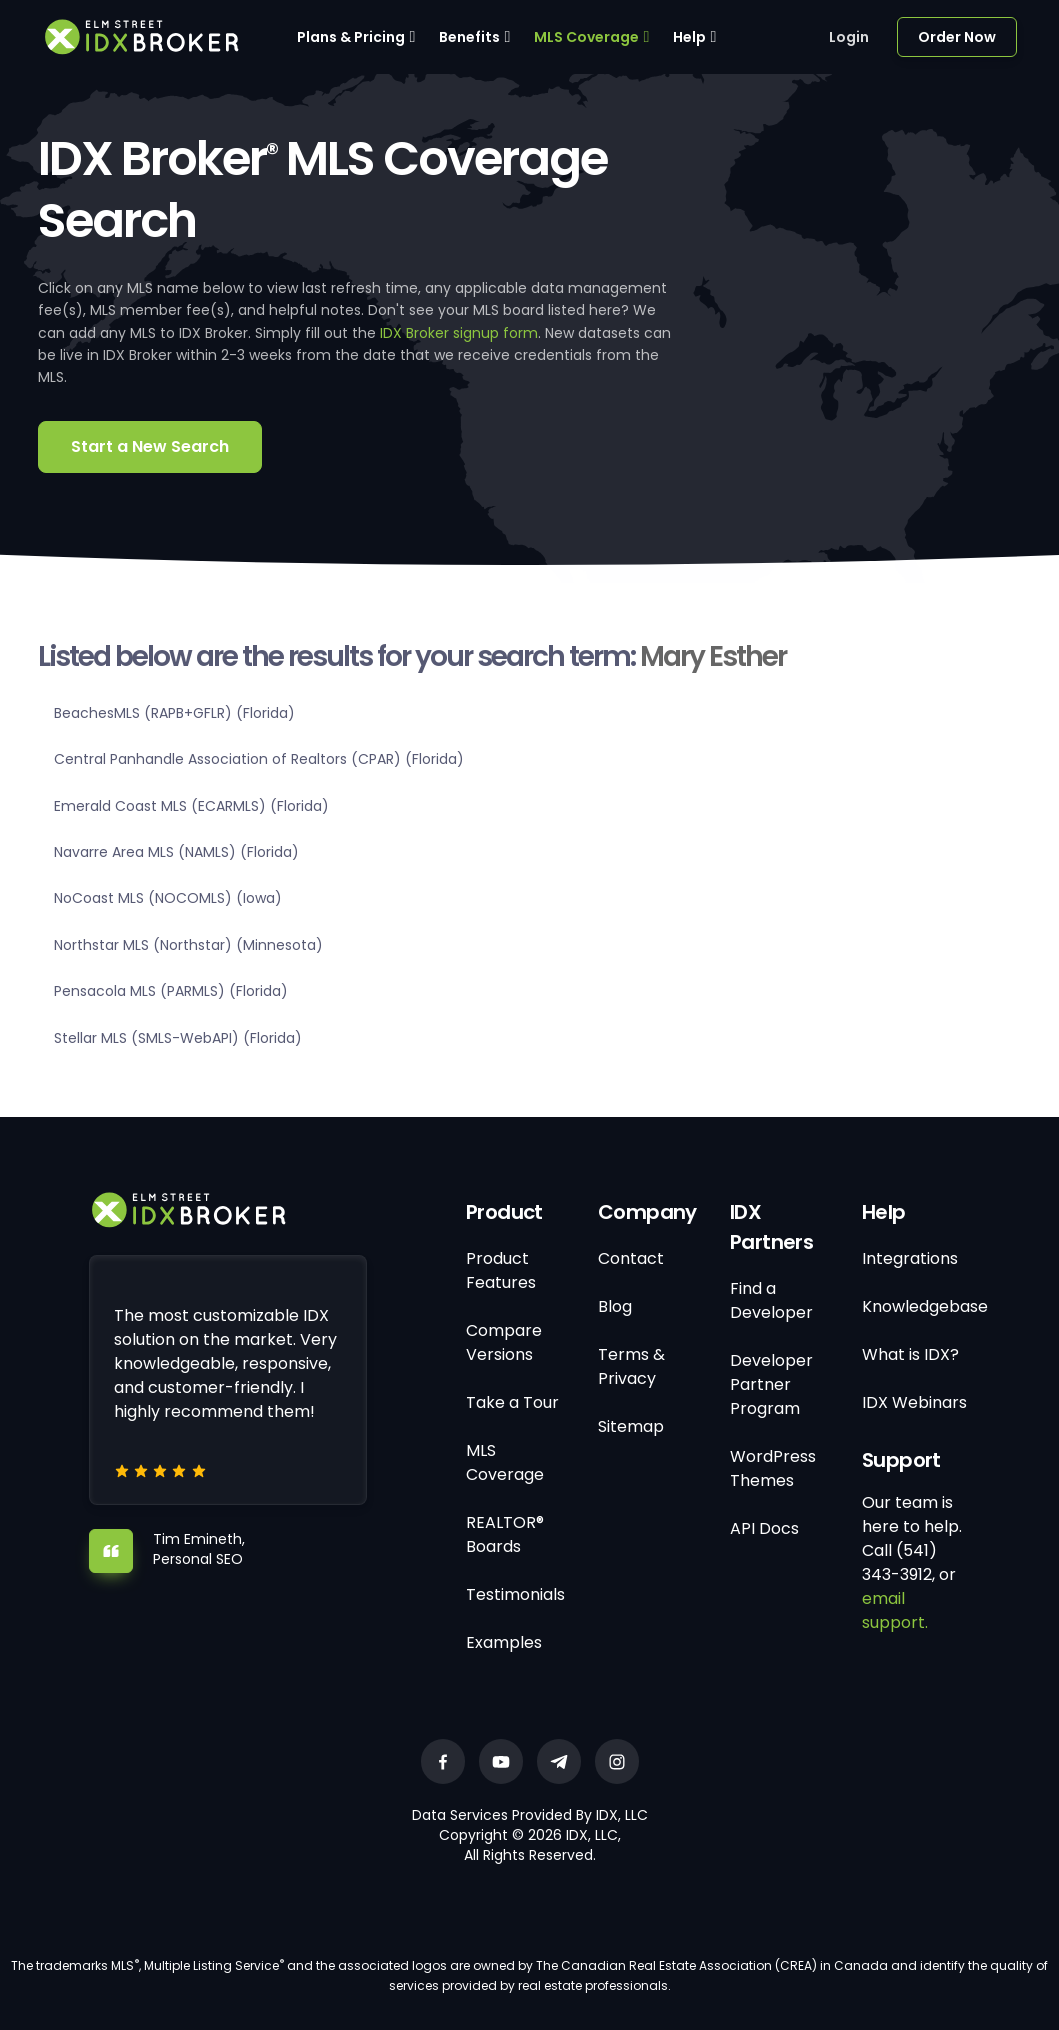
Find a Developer (771, 1300)
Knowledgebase (925, 1306)
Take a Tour (512, 1402)
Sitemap (631, 1426)
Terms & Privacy (631, 1366)
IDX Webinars (914, 1402)
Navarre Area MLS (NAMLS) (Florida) (176, 852)
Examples (504, 1642)
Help (689, 37)
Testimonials (515, 1594)
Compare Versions (504, 1342)
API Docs (764, 1528)
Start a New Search (150, 446)
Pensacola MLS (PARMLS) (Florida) (171, 991)
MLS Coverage (586, 37)
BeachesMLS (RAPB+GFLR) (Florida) (174, 713)
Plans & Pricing (351, 37)
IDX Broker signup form (459, 333)
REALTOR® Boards (505, 1534)
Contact (631, 1258)
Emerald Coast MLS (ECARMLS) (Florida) (191, 806)
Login (849, 37)
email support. (895, 1610)
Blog (615, 1306)
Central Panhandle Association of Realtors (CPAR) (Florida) (259, 759)
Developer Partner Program (771, 1384)
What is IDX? (910, 1354)
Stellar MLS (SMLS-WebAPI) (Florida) (178, 1038)
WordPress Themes (773, 1468)
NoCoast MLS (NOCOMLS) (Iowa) (168, 898)
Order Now (957, 37)
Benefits (469, 37)
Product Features (501, 1270)
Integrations (910, 1258)
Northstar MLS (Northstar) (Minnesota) (188, 945)
